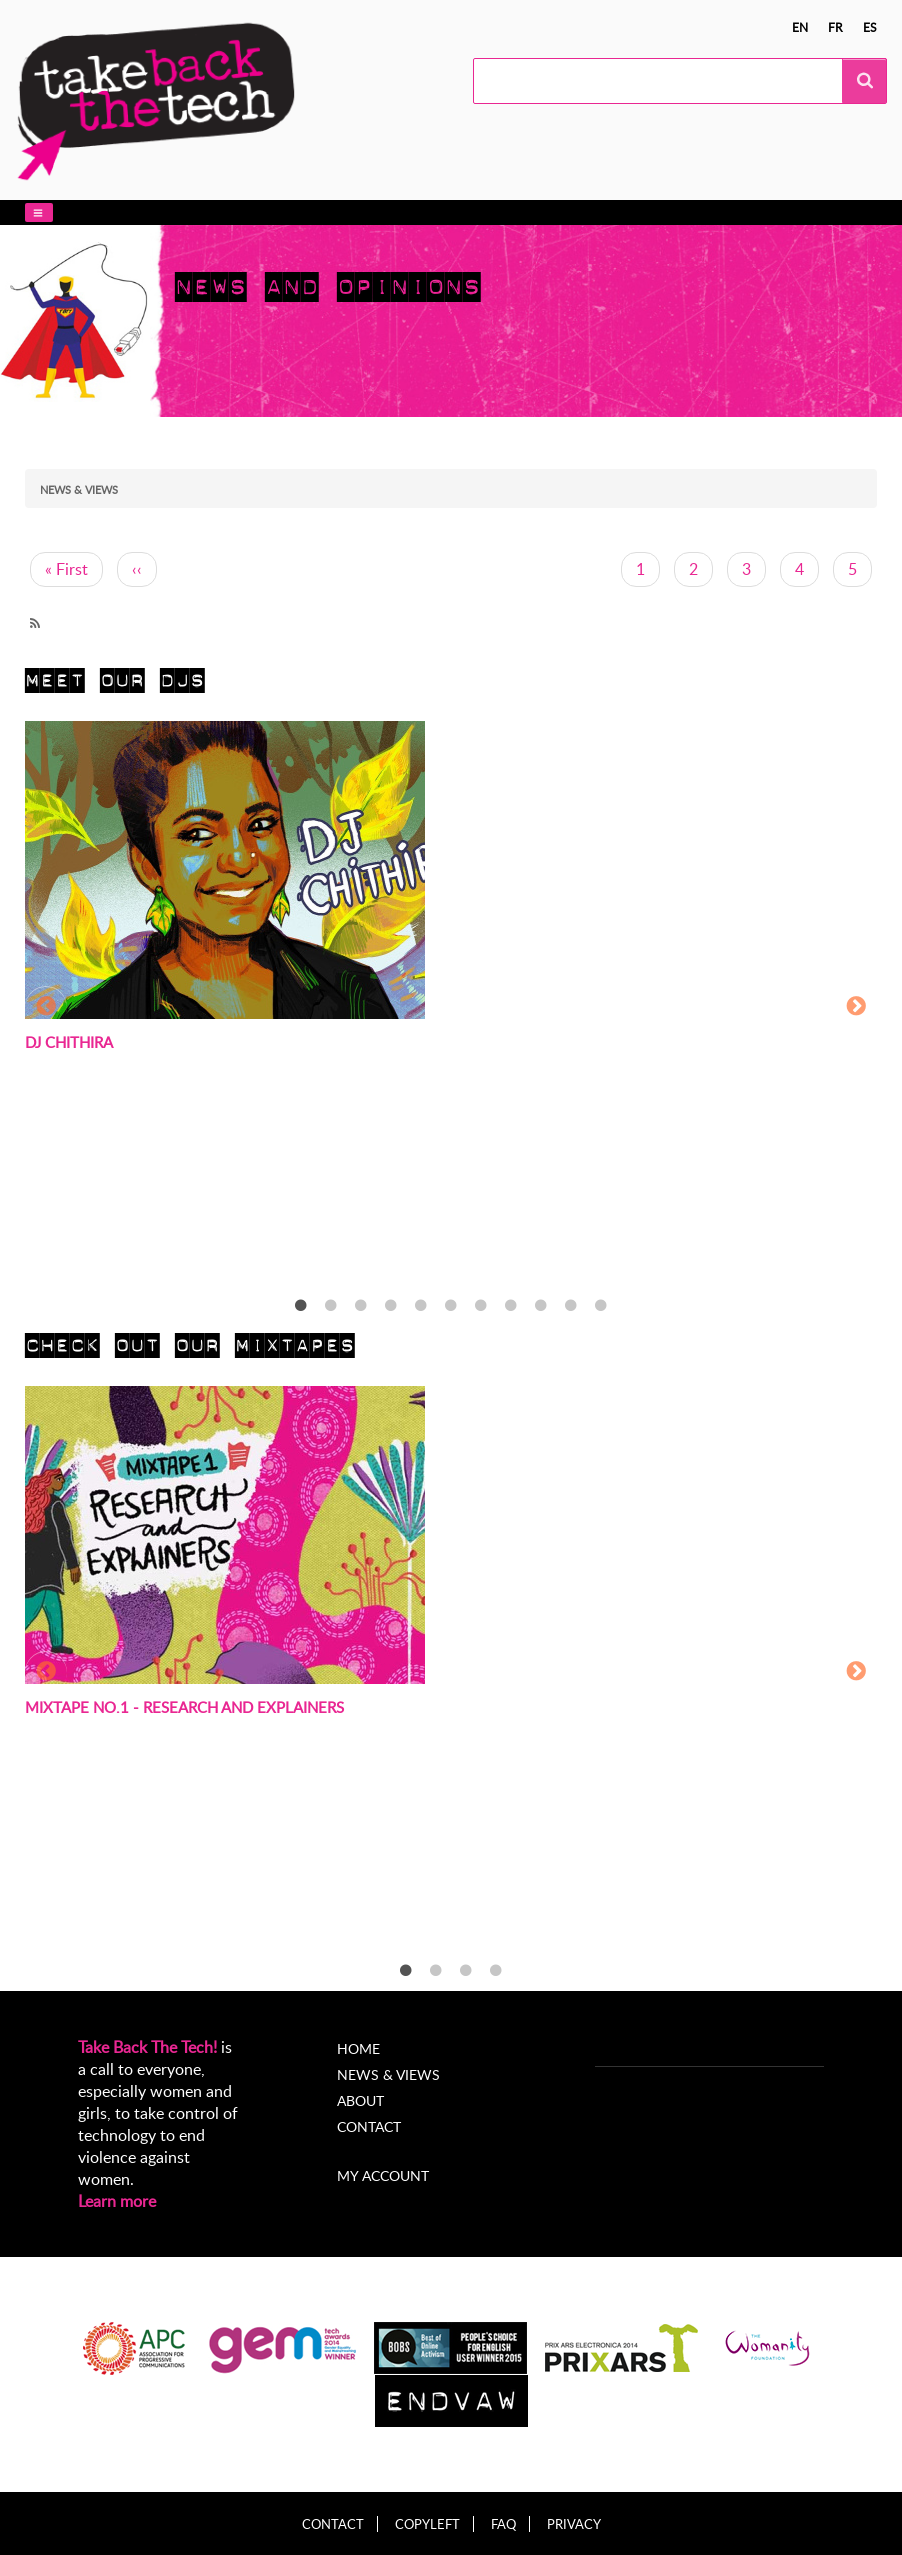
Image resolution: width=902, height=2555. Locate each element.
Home (358, 2048)
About (360, 2100)
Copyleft (427, 2524)
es (870, 27)
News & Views (388, 2074)
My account (383, 2175)
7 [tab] (481, 1306)
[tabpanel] (451, 1008)
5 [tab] (421, 1306)
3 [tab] (361, 1306)
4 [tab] (391, 1306)
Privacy (574, 2524)
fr (835, 27)
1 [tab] (301, 1306)
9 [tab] (541, 1306)
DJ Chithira (69, 1042)
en (800, 27)
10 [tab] (571, 1306)
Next (856, 1007)
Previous (46, 1007)
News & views (79, 489)
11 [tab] (601, 1306)
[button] (39, 212)
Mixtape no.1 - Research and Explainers (184, 1707)
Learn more (117, 2201)
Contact (369, 2126)
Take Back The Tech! (147, 2047)
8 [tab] (511, 1306)
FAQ (503, 2524)
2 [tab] (331, 1306)
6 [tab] (451, 1306)
